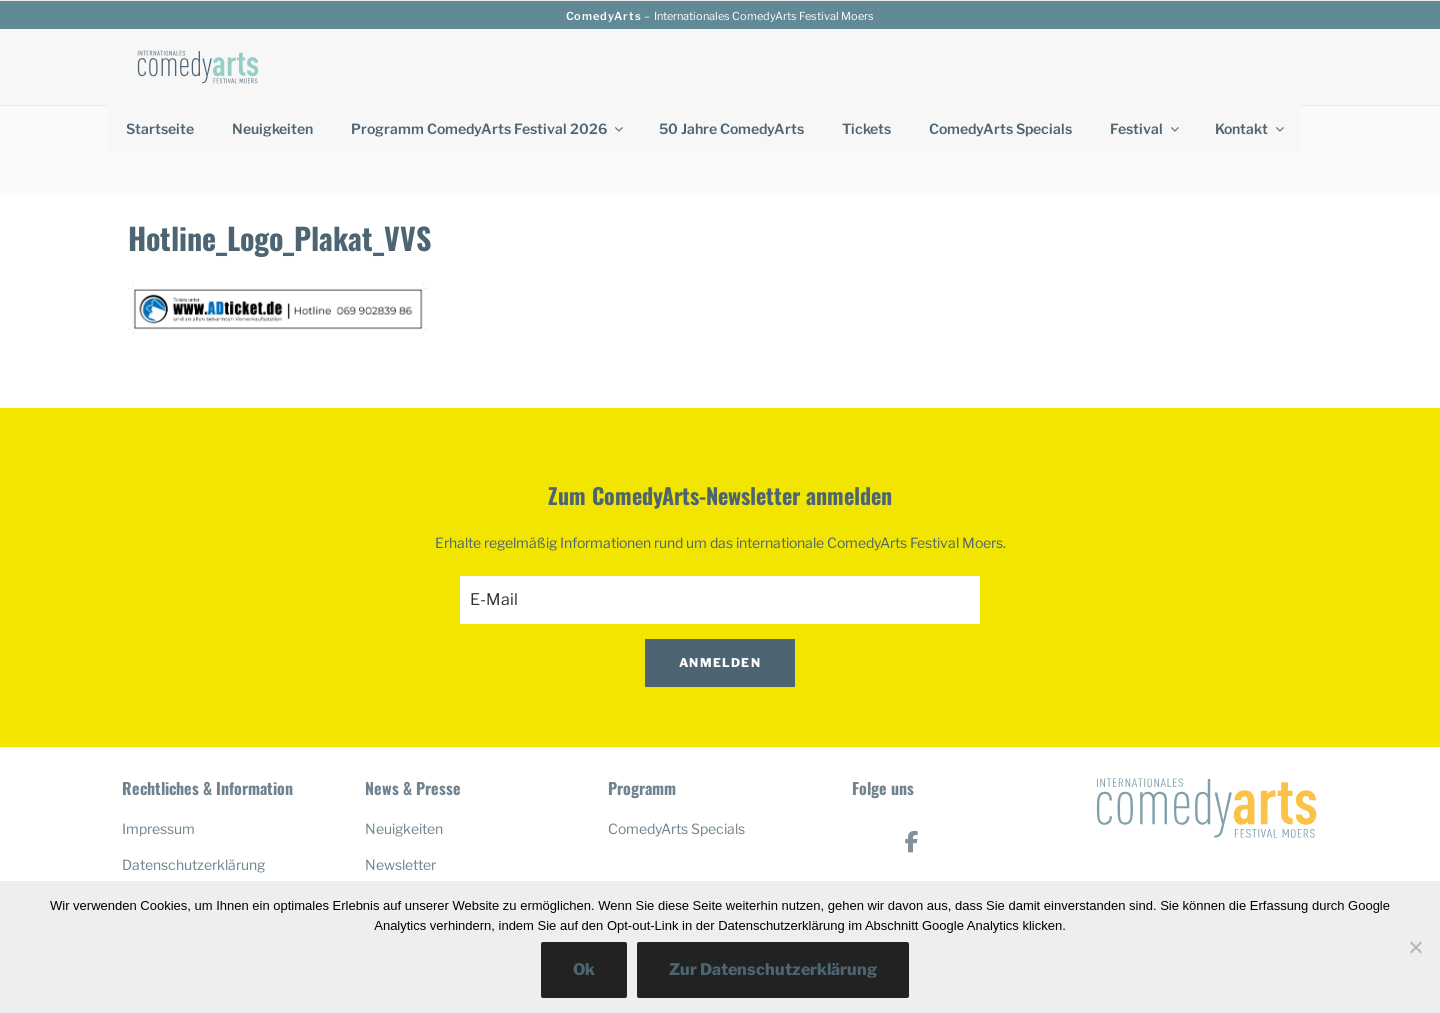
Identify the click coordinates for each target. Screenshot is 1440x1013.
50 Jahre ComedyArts (731, 128)
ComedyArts (604, 16)
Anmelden (720, 574)
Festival (1146, 128)
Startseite (160, 128)
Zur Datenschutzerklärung (773, 969)
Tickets (866, 128)
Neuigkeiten (272, 128)
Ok (584, 969)
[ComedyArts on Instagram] (912, 878)
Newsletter (400, 776)
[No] (1415, 947)
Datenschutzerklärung (193, 776)
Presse (387, 811)
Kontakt (1251, 128)
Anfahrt (146, 811)
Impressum (158, 740)
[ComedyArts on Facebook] (912, 754)
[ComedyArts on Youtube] (912, 816)
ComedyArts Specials (1000, 128)
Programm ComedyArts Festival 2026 (488, 128)
